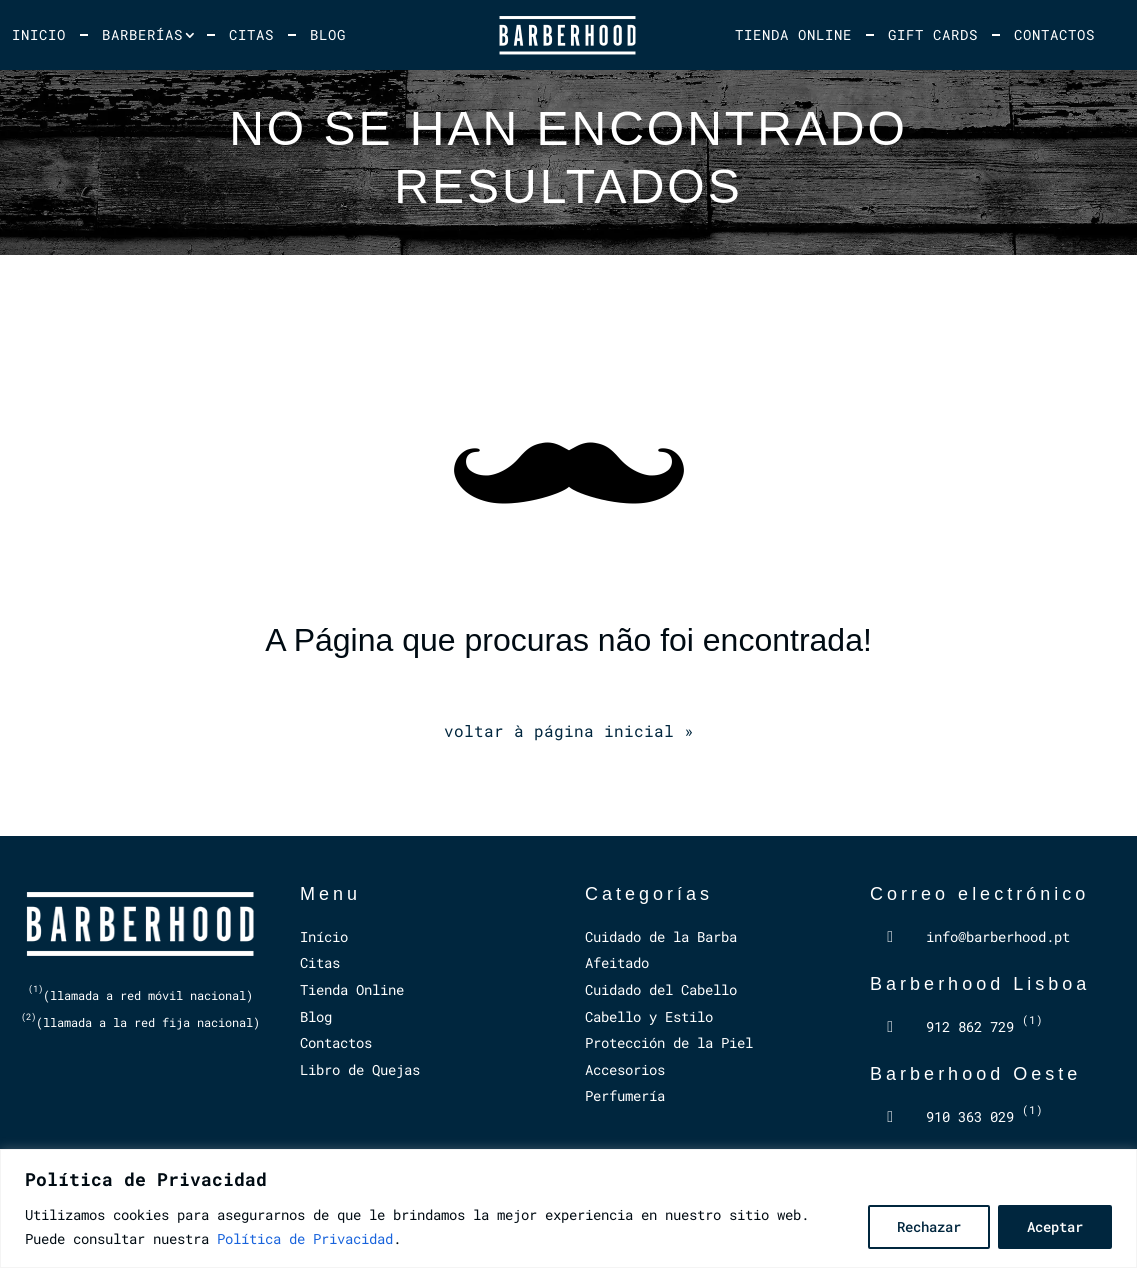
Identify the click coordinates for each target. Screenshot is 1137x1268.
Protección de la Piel (669, 1042)
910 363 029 (984, 1116)
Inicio (39, 34)
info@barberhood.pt (998, 936)
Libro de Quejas (360, 1069)
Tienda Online (793, 34)
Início (324, 936)
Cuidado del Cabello (661, 989)
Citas (251, 34)
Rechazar (929, 1226)
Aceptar (1055, 1226)
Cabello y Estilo (649, 1016)
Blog (328, 34)
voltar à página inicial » (569, 730)
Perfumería (625, 1095)
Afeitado (617, 962)
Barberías (142, 34)
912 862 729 (984, 1026)
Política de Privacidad (305, 1238)
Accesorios (625, 1069)
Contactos (1054, 34)
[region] (568, 1208)
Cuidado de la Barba (661, 936)
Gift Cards (933, 34)
